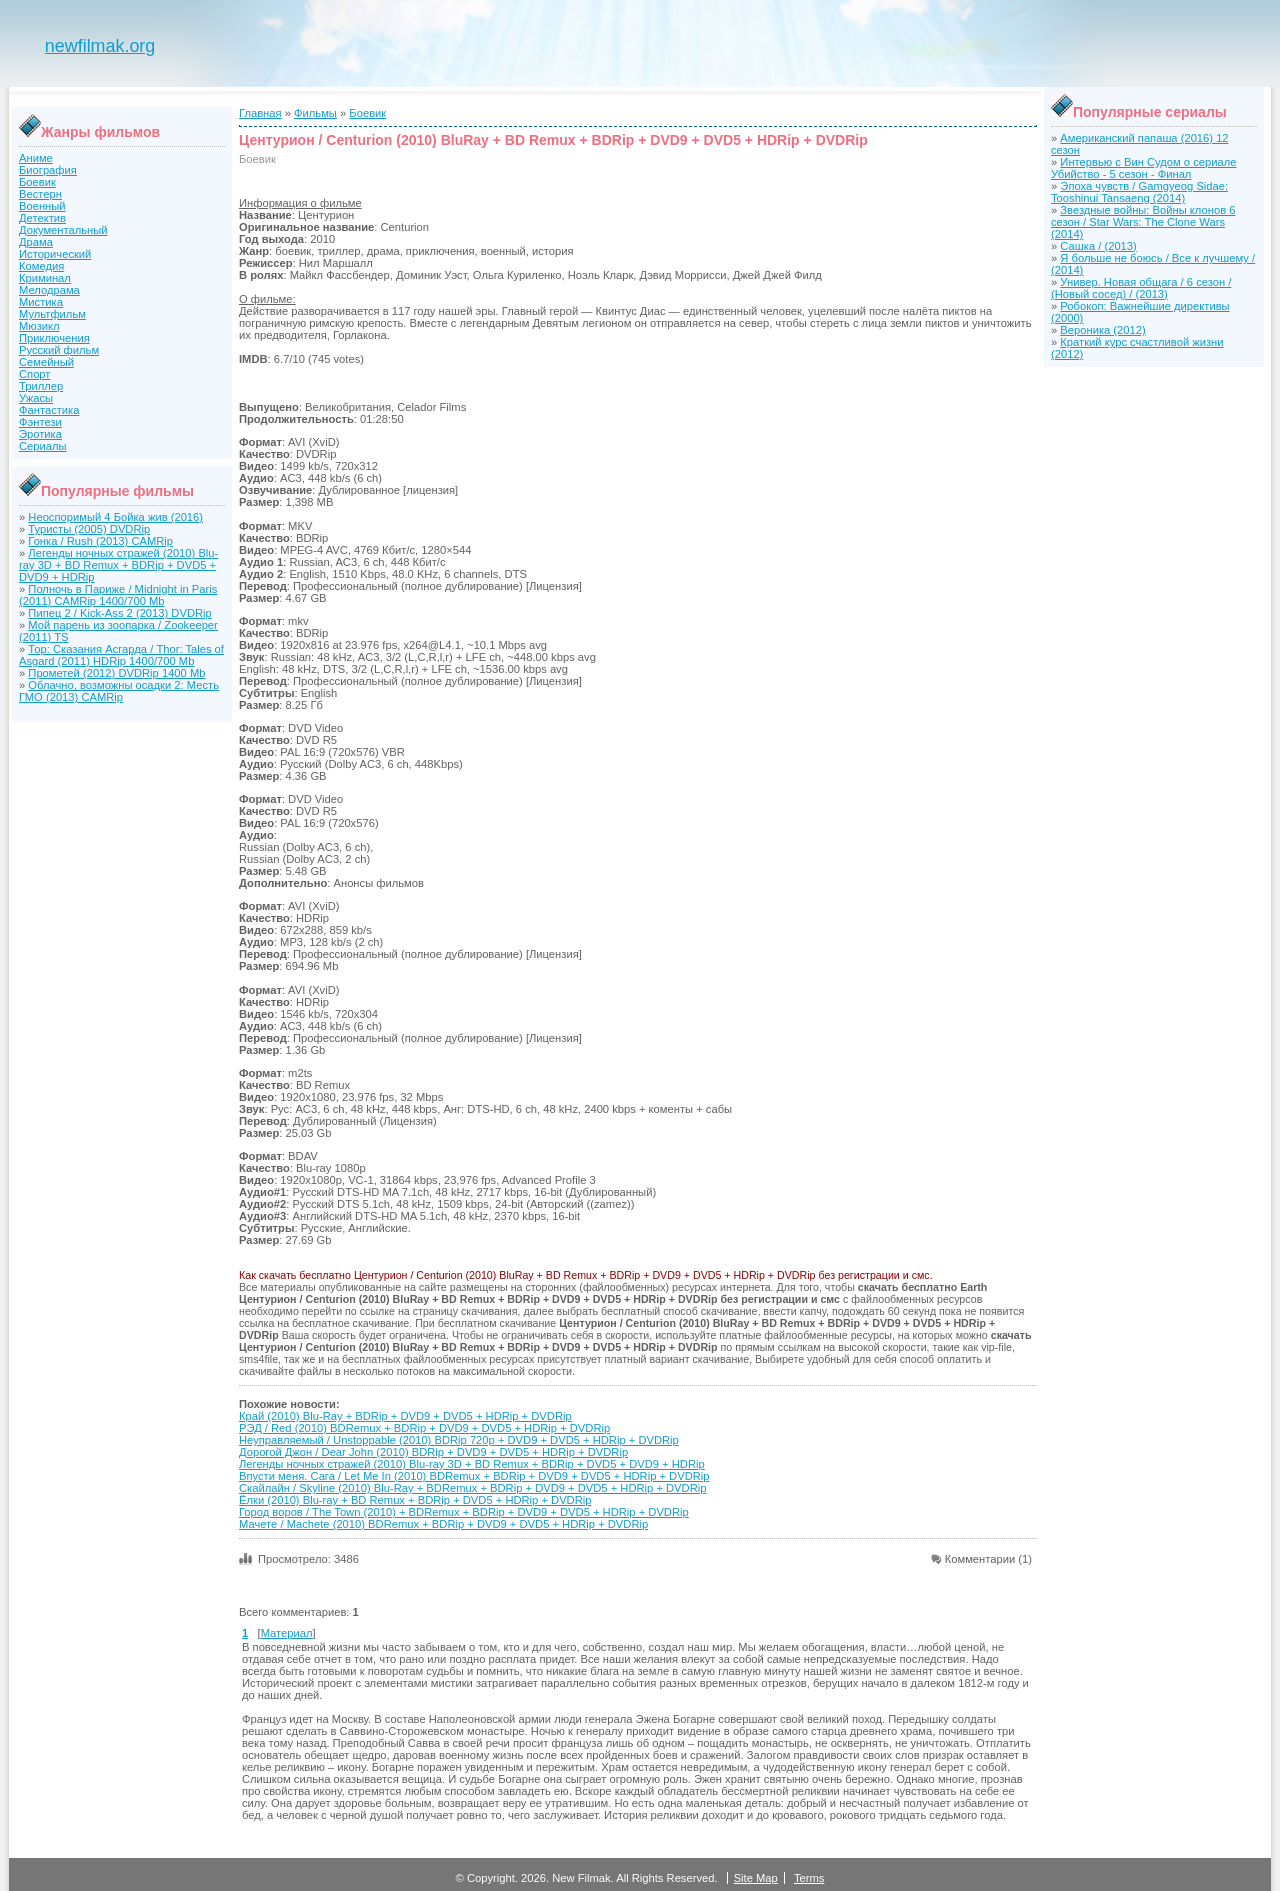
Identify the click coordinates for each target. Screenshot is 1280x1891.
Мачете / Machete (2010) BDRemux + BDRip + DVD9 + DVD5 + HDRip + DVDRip (443, 1524)
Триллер (41, 386)
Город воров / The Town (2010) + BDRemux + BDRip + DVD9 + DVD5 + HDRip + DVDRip (464, 1512)
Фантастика (49, 410)
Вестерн (40, 194)
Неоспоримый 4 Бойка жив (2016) (115, 517)
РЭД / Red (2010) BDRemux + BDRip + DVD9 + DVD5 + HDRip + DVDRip (424, 1428)
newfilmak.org (100, 46)
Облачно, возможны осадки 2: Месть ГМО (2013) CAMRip (119, 691)
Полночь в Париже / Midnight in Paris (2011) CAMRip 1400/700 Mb (118, 595)
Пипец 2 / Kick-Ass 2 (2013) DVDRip (119, 613)
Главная (260, 113)
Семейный (46, 362)
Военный (42, 206)
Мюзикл (39, 326)
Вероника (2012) (1102, 330)
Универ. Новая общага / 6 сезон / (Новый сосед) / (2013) (1141, 288)
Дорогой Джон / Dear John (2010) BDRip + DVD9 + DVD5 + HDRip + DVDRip (433, 1452)
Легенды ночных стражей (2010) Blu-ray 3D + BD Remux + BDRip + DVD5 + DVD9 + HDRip (118, 565)
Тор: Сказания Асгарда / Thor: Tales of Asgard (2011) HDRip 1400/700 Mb (121, 655)
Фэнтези (40, 422)
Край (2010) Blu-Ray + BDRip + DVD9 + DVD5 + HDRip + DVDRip (405, 1416)
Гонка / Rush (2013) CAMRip (100, 541)
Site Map (756, 1878)
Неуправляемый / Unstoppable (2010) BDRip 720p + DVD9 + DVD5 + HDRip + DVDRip (459, 1440)
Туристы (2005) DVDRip (89, 529)
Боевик (37, 182)
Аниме (36, 158)
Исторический (55, 254)
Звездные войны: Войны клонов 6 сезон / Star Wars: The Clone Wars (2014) (1143, 222)
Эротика (40, 434)
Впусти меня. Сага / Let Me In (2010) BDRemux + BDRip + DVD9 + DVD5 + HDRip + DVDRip (474, 1476)
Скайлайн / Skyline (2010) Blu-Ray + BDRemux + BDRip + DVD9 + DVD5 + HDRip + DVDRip (472, 1488)
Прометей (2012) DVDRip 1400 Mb (116, 673)
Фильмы (315, 113)
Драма (36, 242)
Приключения (54, 338)
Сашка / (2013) (1098, 246)
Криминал (45, 278)
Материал (287, 1633)
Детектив (42, 218)
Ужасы (36, 398)
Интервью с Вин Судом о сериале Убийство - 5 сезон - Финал (1143, 168)
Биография (48, 170)
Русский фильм (59, 350)
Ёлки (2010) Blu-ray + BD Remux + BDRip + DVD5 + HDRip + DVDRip (415, 1500)
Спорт (34, 374)
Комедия (41, 266)
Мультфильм (52, 314)
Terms (809, 1878)
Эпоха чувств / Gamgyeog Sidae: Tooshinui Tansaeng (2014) (1139, 192)
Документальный (63, 230)
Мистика (41, 302)
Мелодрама (49, 290)
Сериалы (43, 446)
